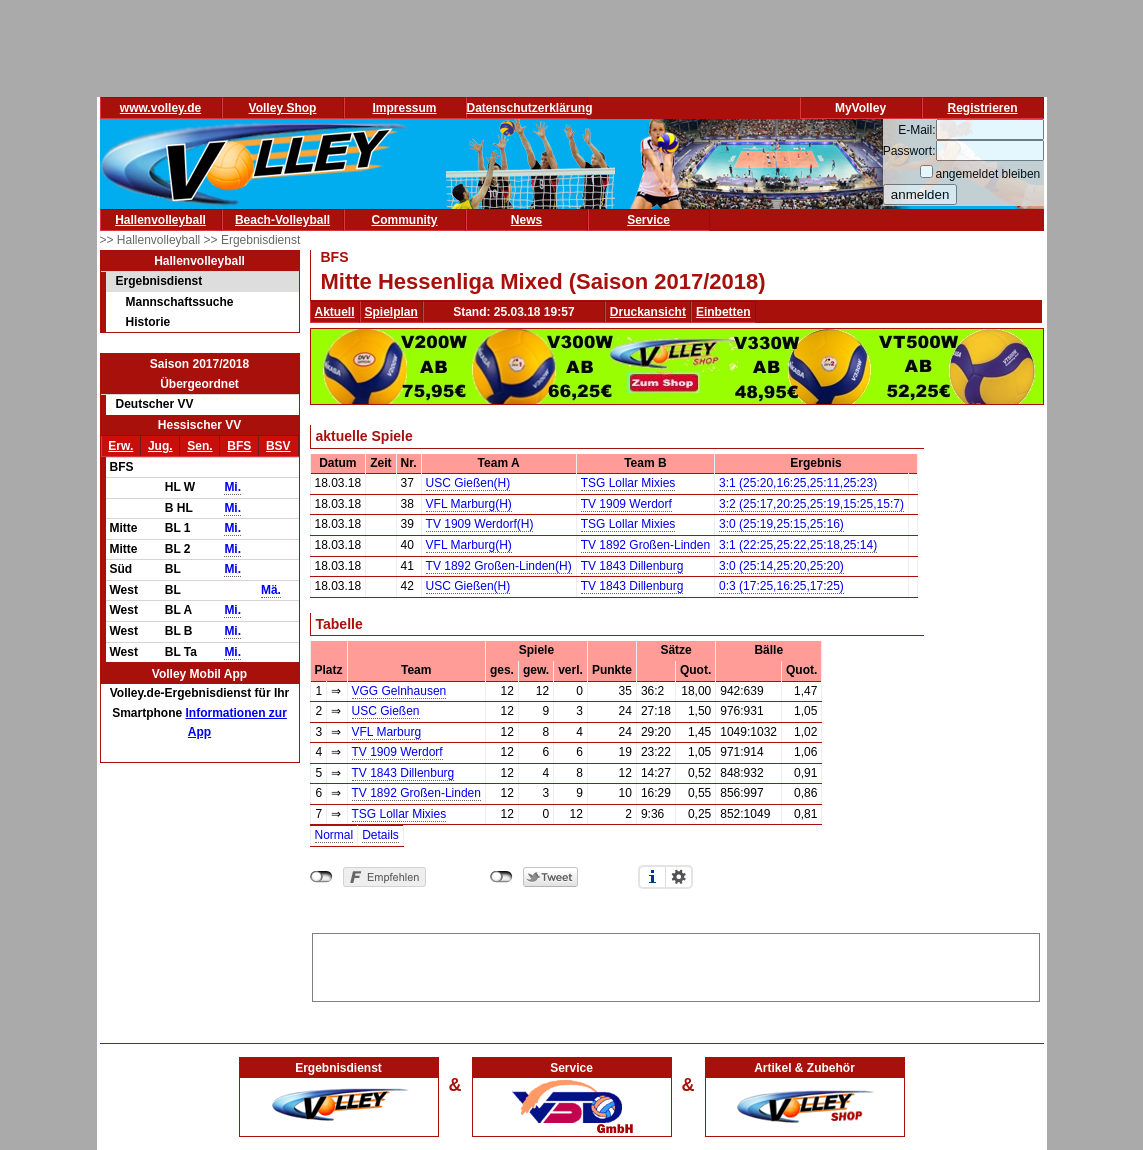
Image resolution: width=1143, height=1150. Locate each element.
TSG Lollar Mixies (628, 483)
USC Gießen (386, 711)
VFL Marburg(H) (469, 504)
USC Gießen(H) (468, 483)
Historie (148, 322)
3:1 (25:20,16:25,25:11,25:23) (798, 483)
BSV (278, 446)
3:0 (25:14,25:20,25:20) (781, 566)
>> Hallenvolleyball (152, 240)
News (526, 220)
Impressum (404, 108)
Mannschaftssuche (180, 302)
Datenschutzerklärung (530, 108)
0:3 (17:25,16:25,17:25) (781, 586)
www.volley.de (160, 108)
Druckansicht (648, 312)
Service (648, 220)
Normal (334, 835)
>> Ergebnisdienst (252, 240)
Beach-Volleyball (282, 220)
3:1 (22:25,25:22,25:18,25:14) (798, 545)
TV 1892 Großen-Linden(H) (499, 566)
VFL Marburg (387, 732)
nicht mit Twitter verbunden (501, 877)
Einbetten (723, 312)
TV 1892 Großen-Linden (645, 545)
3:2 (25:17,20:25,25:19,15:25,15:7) (811, 504)
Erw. (120, 446)
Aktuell (335, 312)
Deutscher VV (155, 404)
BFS (239, 446)
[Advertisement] (676, 964)
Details (380, 835)
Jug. (160, 446)
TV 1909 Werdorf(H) (480, 524)
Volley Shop (283, 108)
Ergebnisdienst (159, 281)
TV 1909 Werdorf (626, 504)
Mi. (232, 487)
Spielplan (391, 312)
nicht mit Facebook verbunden (321, 877)
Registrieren (982, 108)
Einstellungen (679, 877)
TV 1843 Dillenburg (632, 566)
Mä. (271, 590)
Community (405, 220)
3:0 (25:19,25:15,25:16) (781, 524)
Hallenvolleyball (160, 220)
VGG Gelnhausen (399, 691)
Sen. (199, 446)
